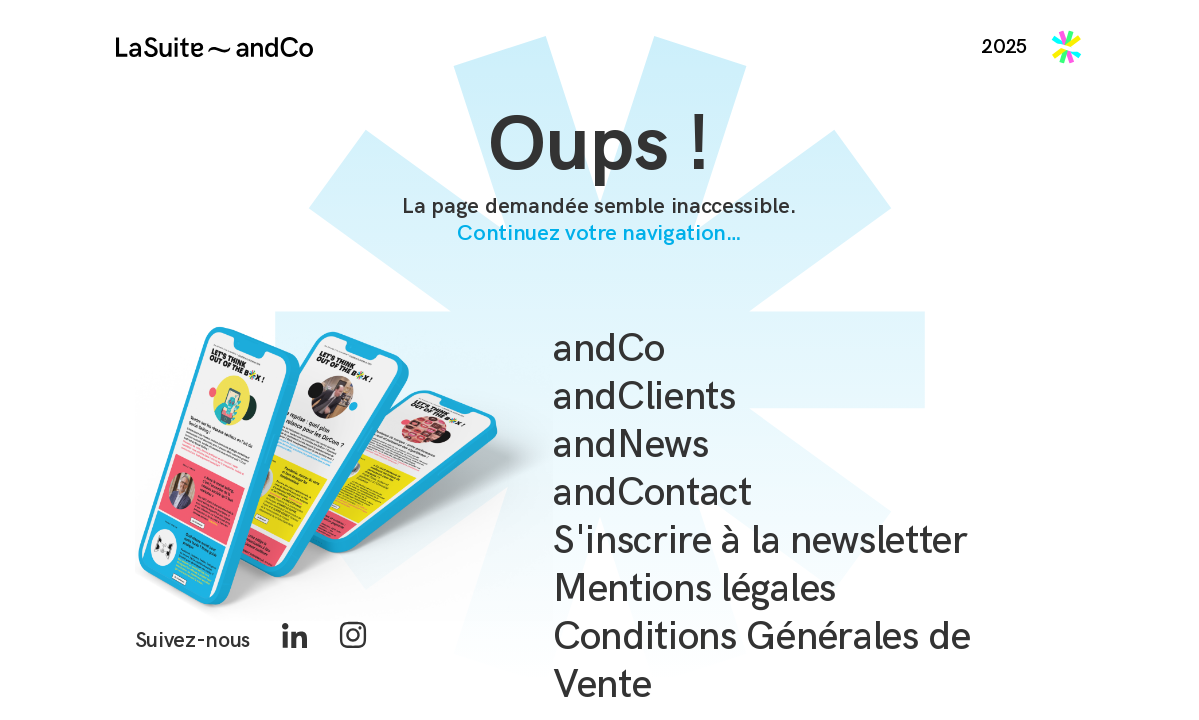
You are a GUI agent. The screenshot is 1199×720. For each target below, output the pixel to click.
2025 (1004, 47)
